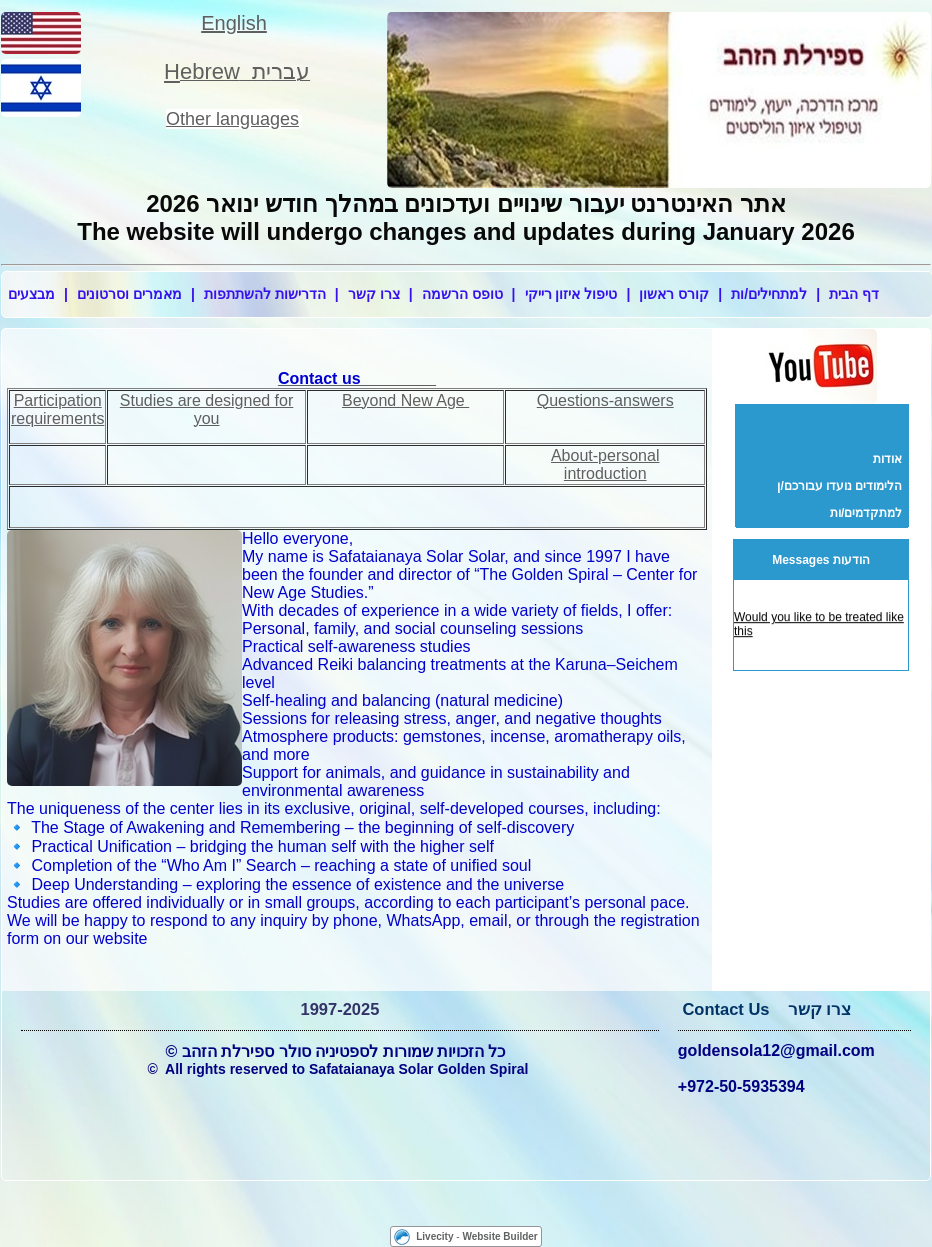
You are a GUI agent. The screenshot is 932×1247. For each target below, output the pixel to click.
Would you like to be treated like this (819, 626)
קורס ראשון (674, 294)
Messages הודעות (821, 560)
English (234, 23)
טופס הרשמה (462, 294)
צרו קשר (374, 294)
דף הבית (854, 294)
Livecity (434, 1236)
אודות (887, 459)
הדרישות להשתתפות (265, 294)
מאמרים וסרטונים (129, 294)
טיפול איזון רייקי (571, 294)
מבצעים (31, 294)
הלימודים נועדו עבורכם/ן (839, 486)
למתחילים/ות (769, 294)
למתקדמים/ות (866, 513)
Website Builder (499, 1236)
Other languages (232, 119)
